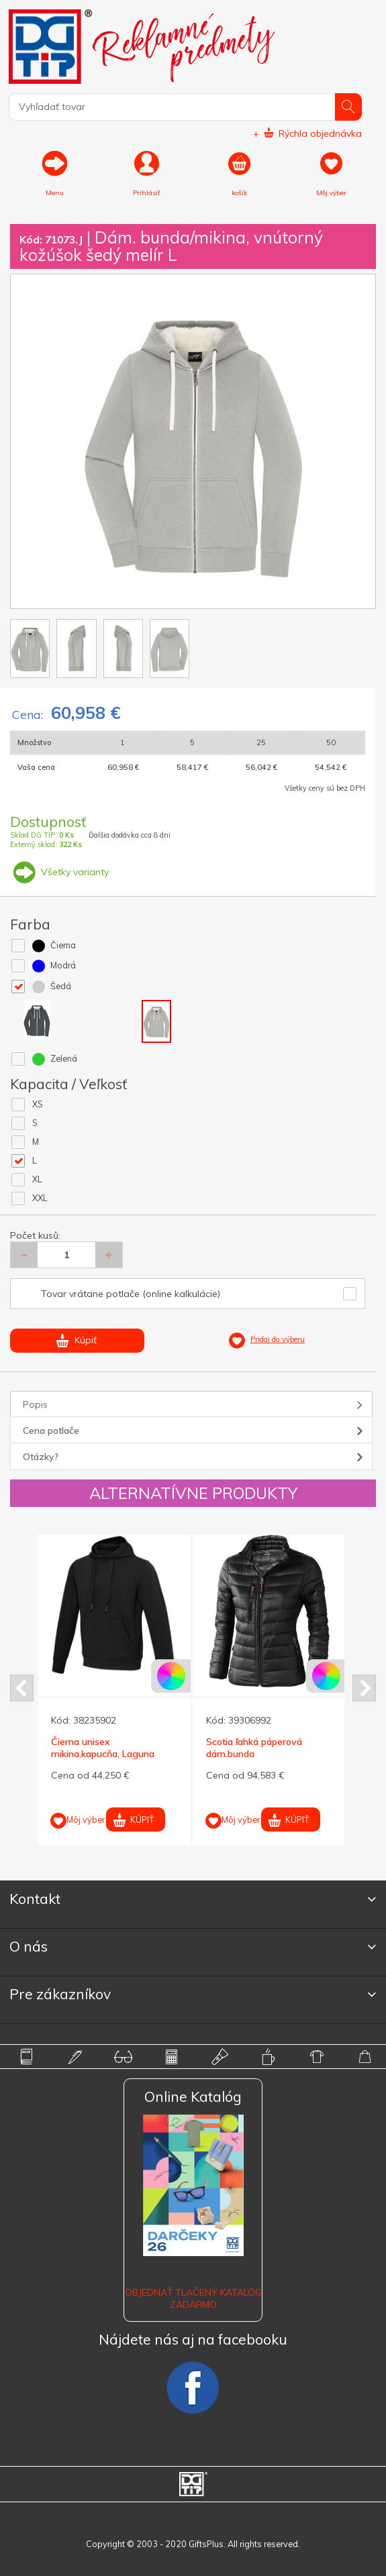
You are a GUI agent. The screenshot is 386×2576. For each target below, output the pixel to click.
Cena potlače (51, 1430)
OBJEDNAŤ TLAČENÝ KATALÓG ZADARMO (193, 2298)
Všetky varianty (59, 872)
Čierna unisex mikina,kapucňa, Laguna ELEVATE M (102, 1754)
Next (364, 1688)
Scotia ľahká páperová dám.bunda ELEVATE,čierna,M (254, 1754)
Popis (35, 1404)
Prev (22, 1688)
